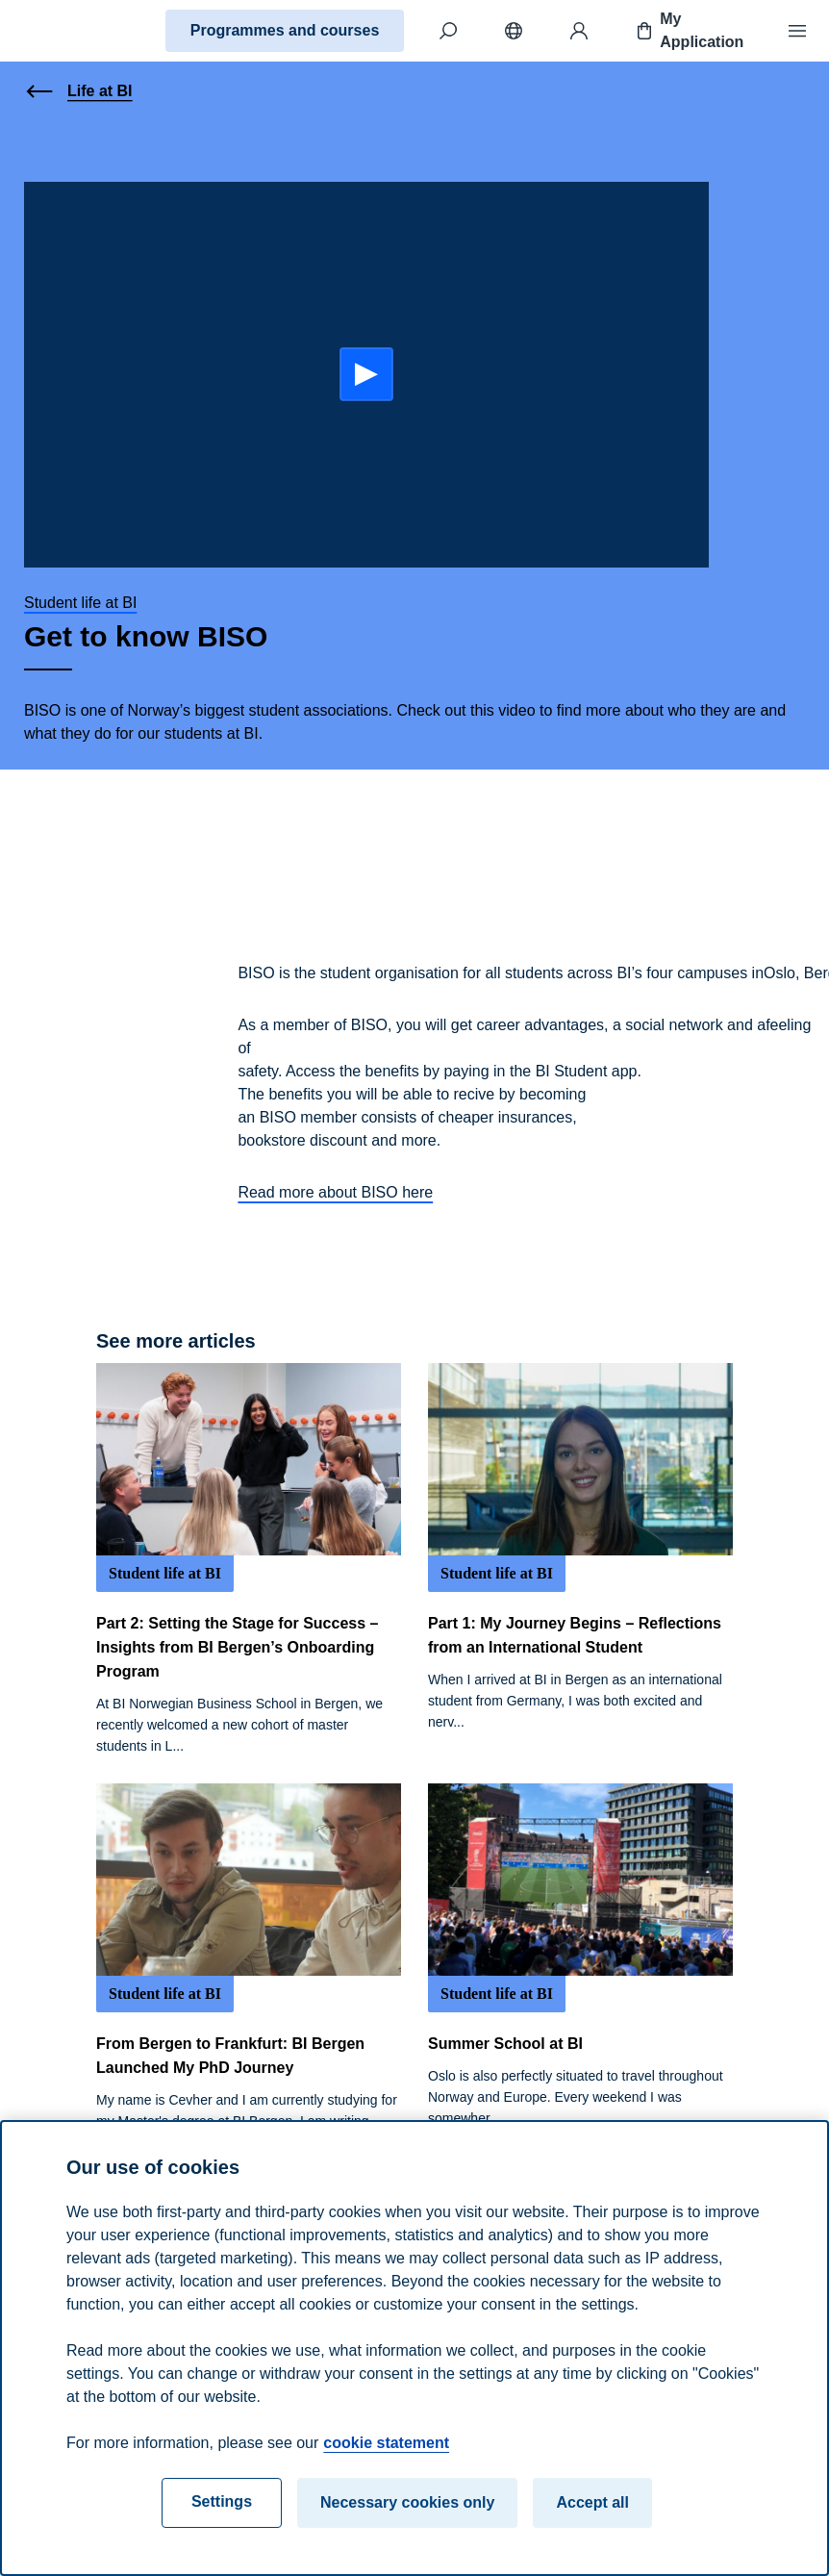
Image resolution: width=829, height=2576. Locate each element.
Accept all (592, 2502)
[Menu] (797, 31)
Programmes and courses (285, 30)
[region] (414, 2348)
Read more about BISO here (335, 1192)
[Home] (82, 31)
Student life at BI (80, 602)
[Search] (448, 31)
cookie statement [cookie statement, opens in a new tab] (386, 2443)
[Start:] (366, 374)
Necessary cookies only (407, 2502)
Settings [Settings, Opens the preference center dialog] (221, 2501)
